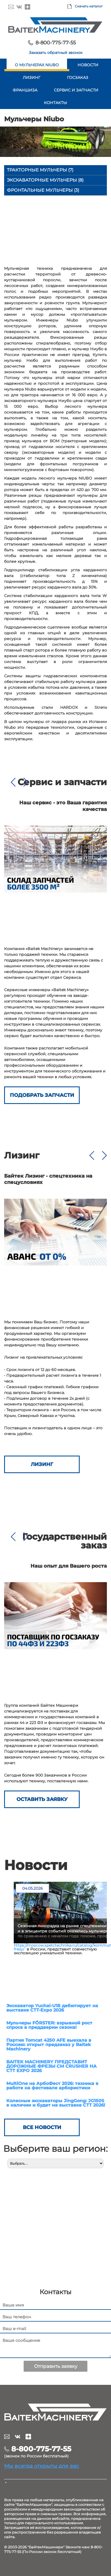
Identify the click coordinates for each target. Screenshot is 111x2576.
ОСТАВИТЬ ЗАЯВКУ (42, 1799)
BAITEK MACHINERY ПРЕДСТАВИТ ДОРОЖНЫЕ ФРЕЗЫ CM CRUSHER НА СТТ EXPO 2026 (51, 2066)
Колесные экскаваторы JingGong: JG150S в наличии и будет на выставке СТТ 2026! (55, 2103)
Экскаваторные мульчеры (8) (45, 180)
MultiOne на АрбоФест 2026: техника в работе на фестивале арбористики (52, 2085)
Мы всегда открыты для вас (41, 2466)
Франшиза (25, 90)
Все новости (42, 2127)
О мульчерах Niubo (37, 64)
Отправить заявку (55, 2366)
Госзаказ (77, 77)
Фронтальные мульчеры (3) (43, 190)
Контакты (55, 102)
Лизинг (31, 77)
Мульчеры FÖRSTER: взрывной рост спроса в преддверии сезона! (49, 2025)
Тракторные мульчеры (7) (40, 170)
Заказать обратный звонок (55, 52)
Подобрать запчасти (42, 1095)
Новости (87, 64)
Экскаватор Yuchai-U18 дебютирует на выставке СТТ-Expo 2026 (52, 2008)
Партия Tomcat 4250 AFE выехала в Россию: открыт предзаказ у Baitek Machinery (48, 2045)
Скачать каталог (89, 6)
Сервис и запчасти (76, 90)
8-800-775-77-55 (55, 42)
